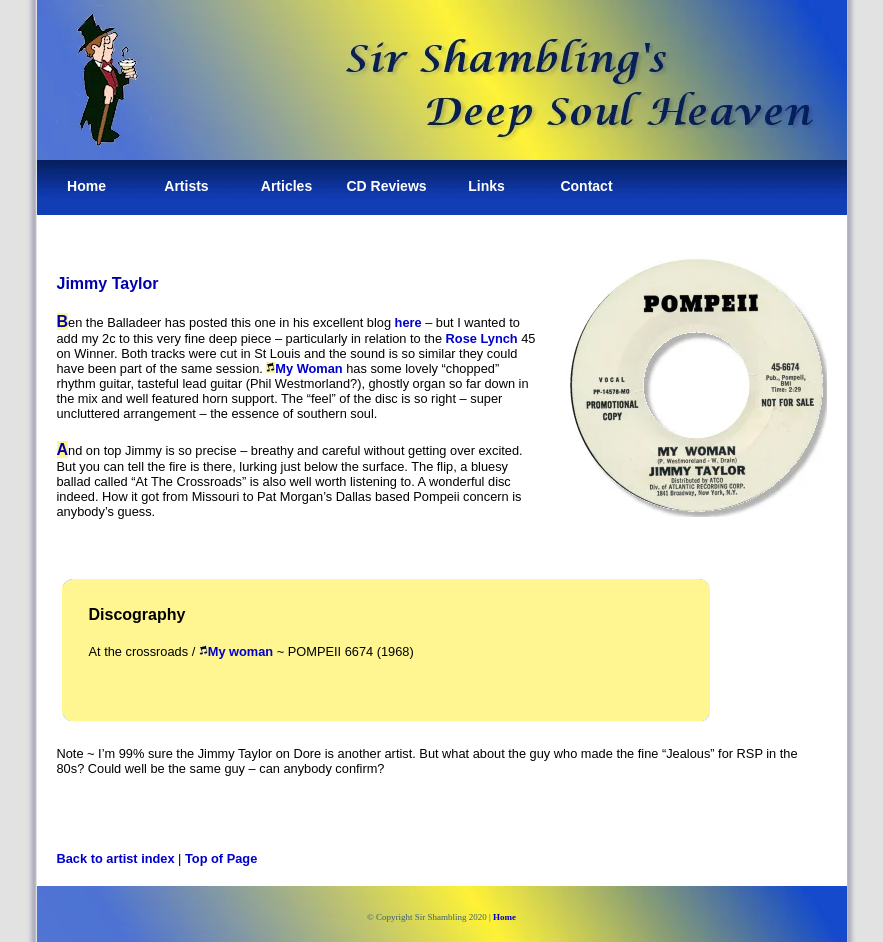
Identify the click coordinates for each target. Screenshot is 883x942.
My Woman (308, 368)
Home (86, 186)
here (408, 322)
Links (486, 186)
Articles (286, 186)
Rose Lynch (482, 338)
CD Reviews (386, 186)
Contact (586, 186)
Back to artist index (116, 858)
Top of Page (221, 858)
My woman (240, 651)
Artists (186, 186)
